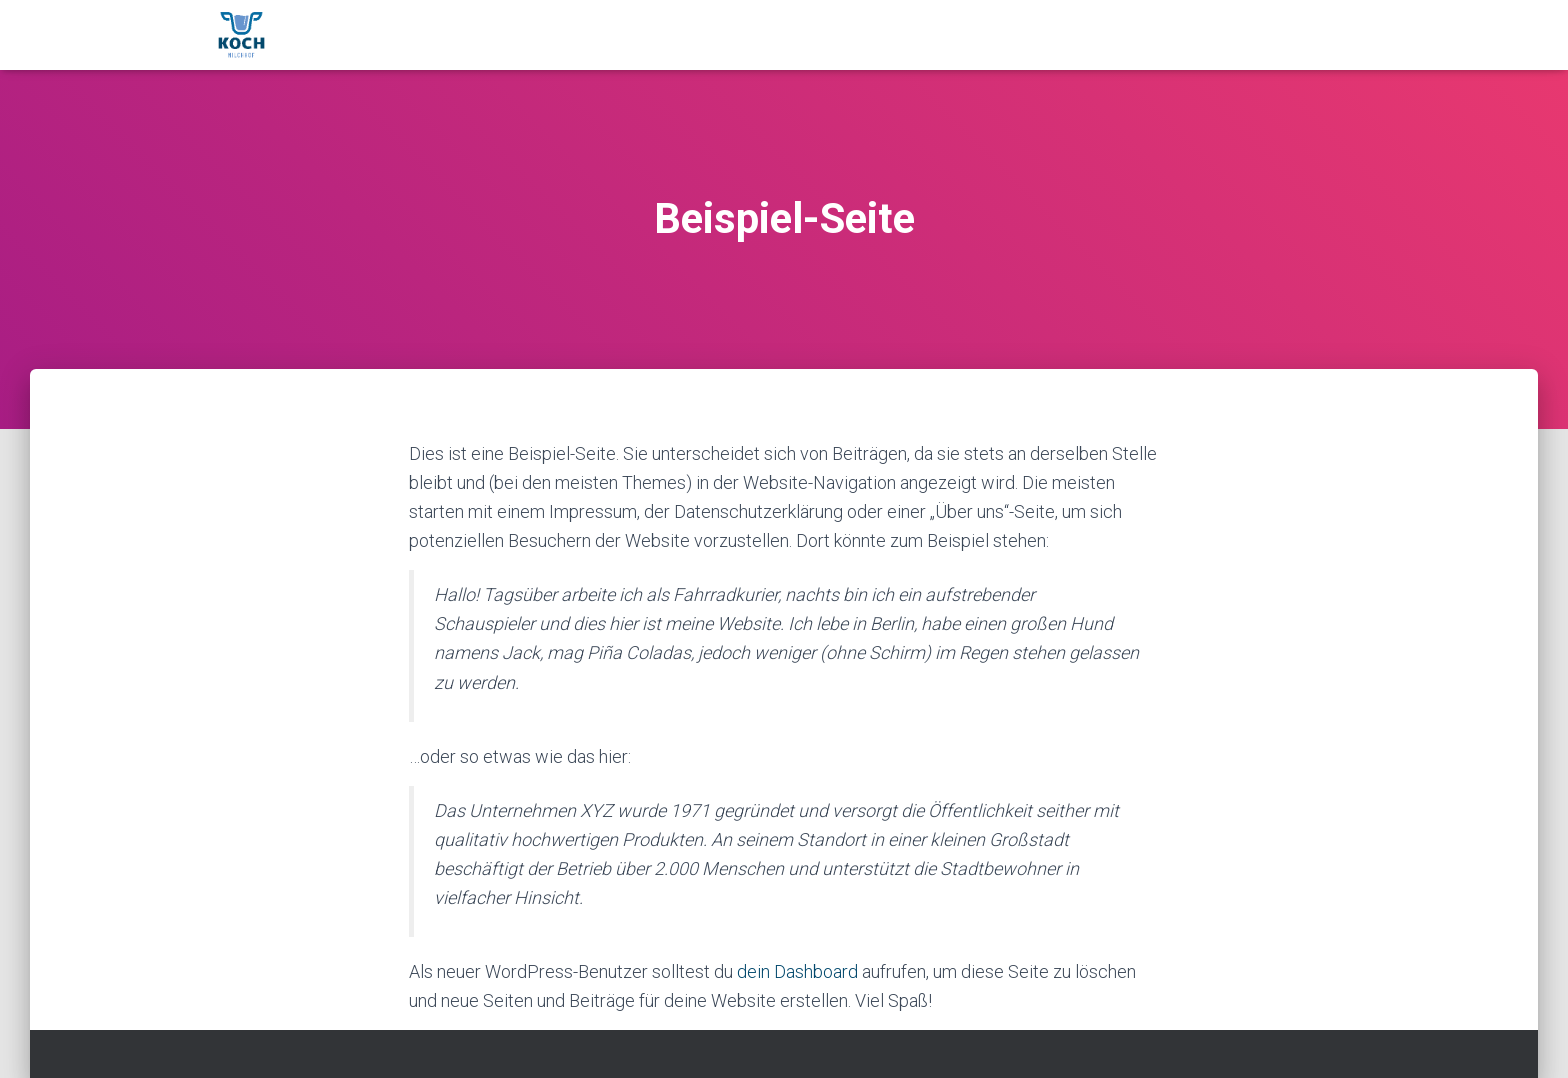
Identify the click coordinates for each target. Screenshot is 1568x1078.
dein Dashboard (797, 971)
